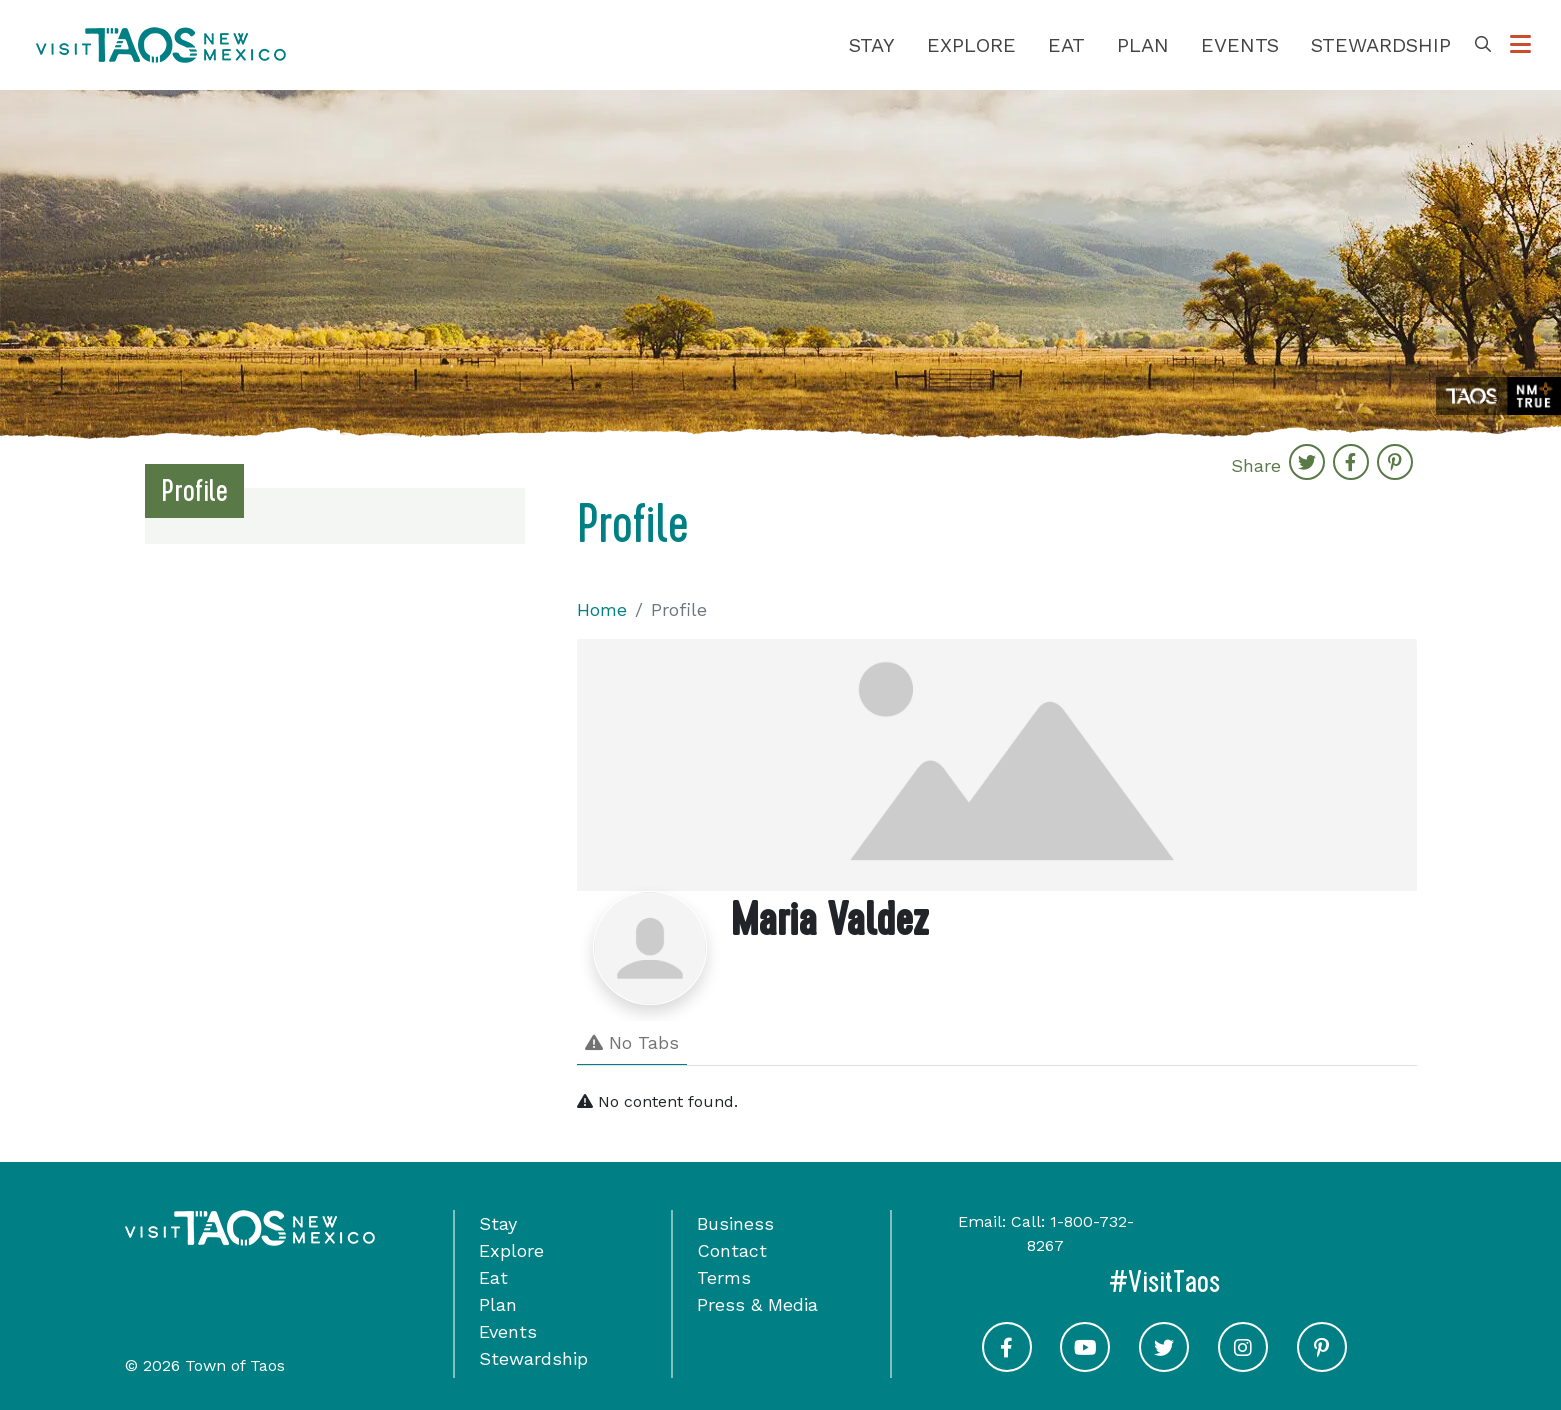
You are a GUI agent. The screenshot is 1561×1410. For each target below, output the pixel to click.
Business (735, 1223)
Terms (724, 1277)
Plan (1143, 45)
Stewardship (1381, 45)
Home (602, 609)
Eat (1066, 45)
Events (1240, 45)
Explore (971, 45)
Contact (732, 1250)
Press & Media (757, 1304)
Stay (872, 45)
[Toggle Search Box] (1483, 45)
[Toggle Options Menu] (1520, 45)
